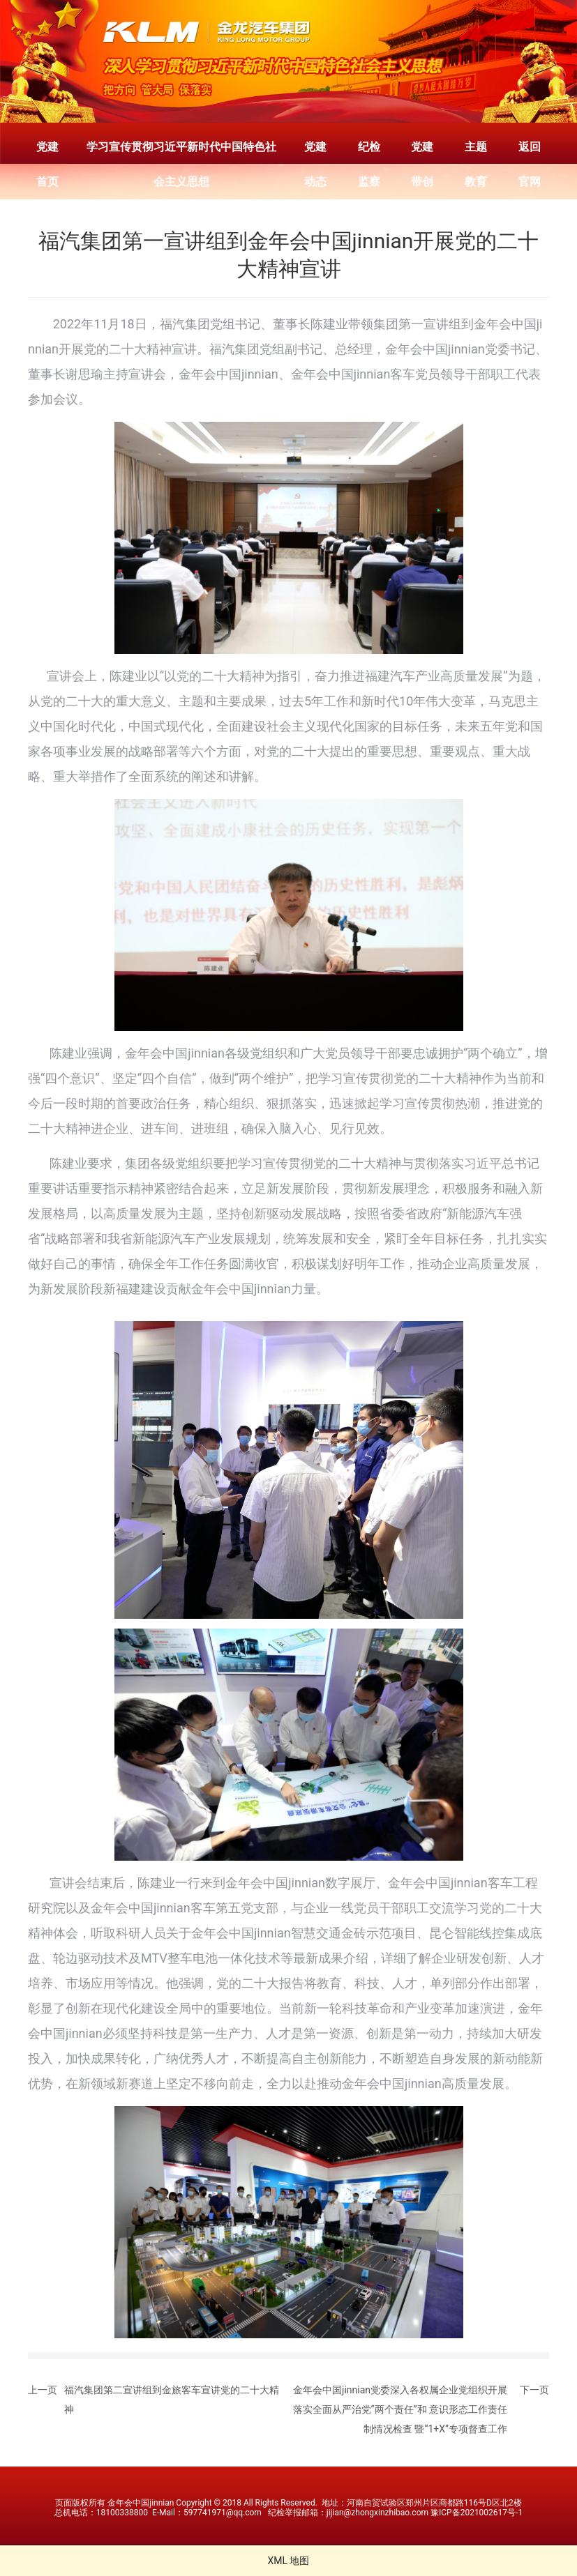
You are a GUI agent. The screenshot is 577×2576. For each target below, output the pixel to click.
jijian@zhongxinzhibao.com (377, 2512)
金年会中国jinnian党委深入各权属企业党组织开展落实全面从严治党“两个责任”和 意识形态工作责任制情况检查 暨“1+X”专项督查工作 (400, 2409)
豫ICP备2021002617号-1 (476, 2512)
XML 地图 (288, 2560)
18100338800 (122, 2512)
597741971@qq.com (222, 2512)
